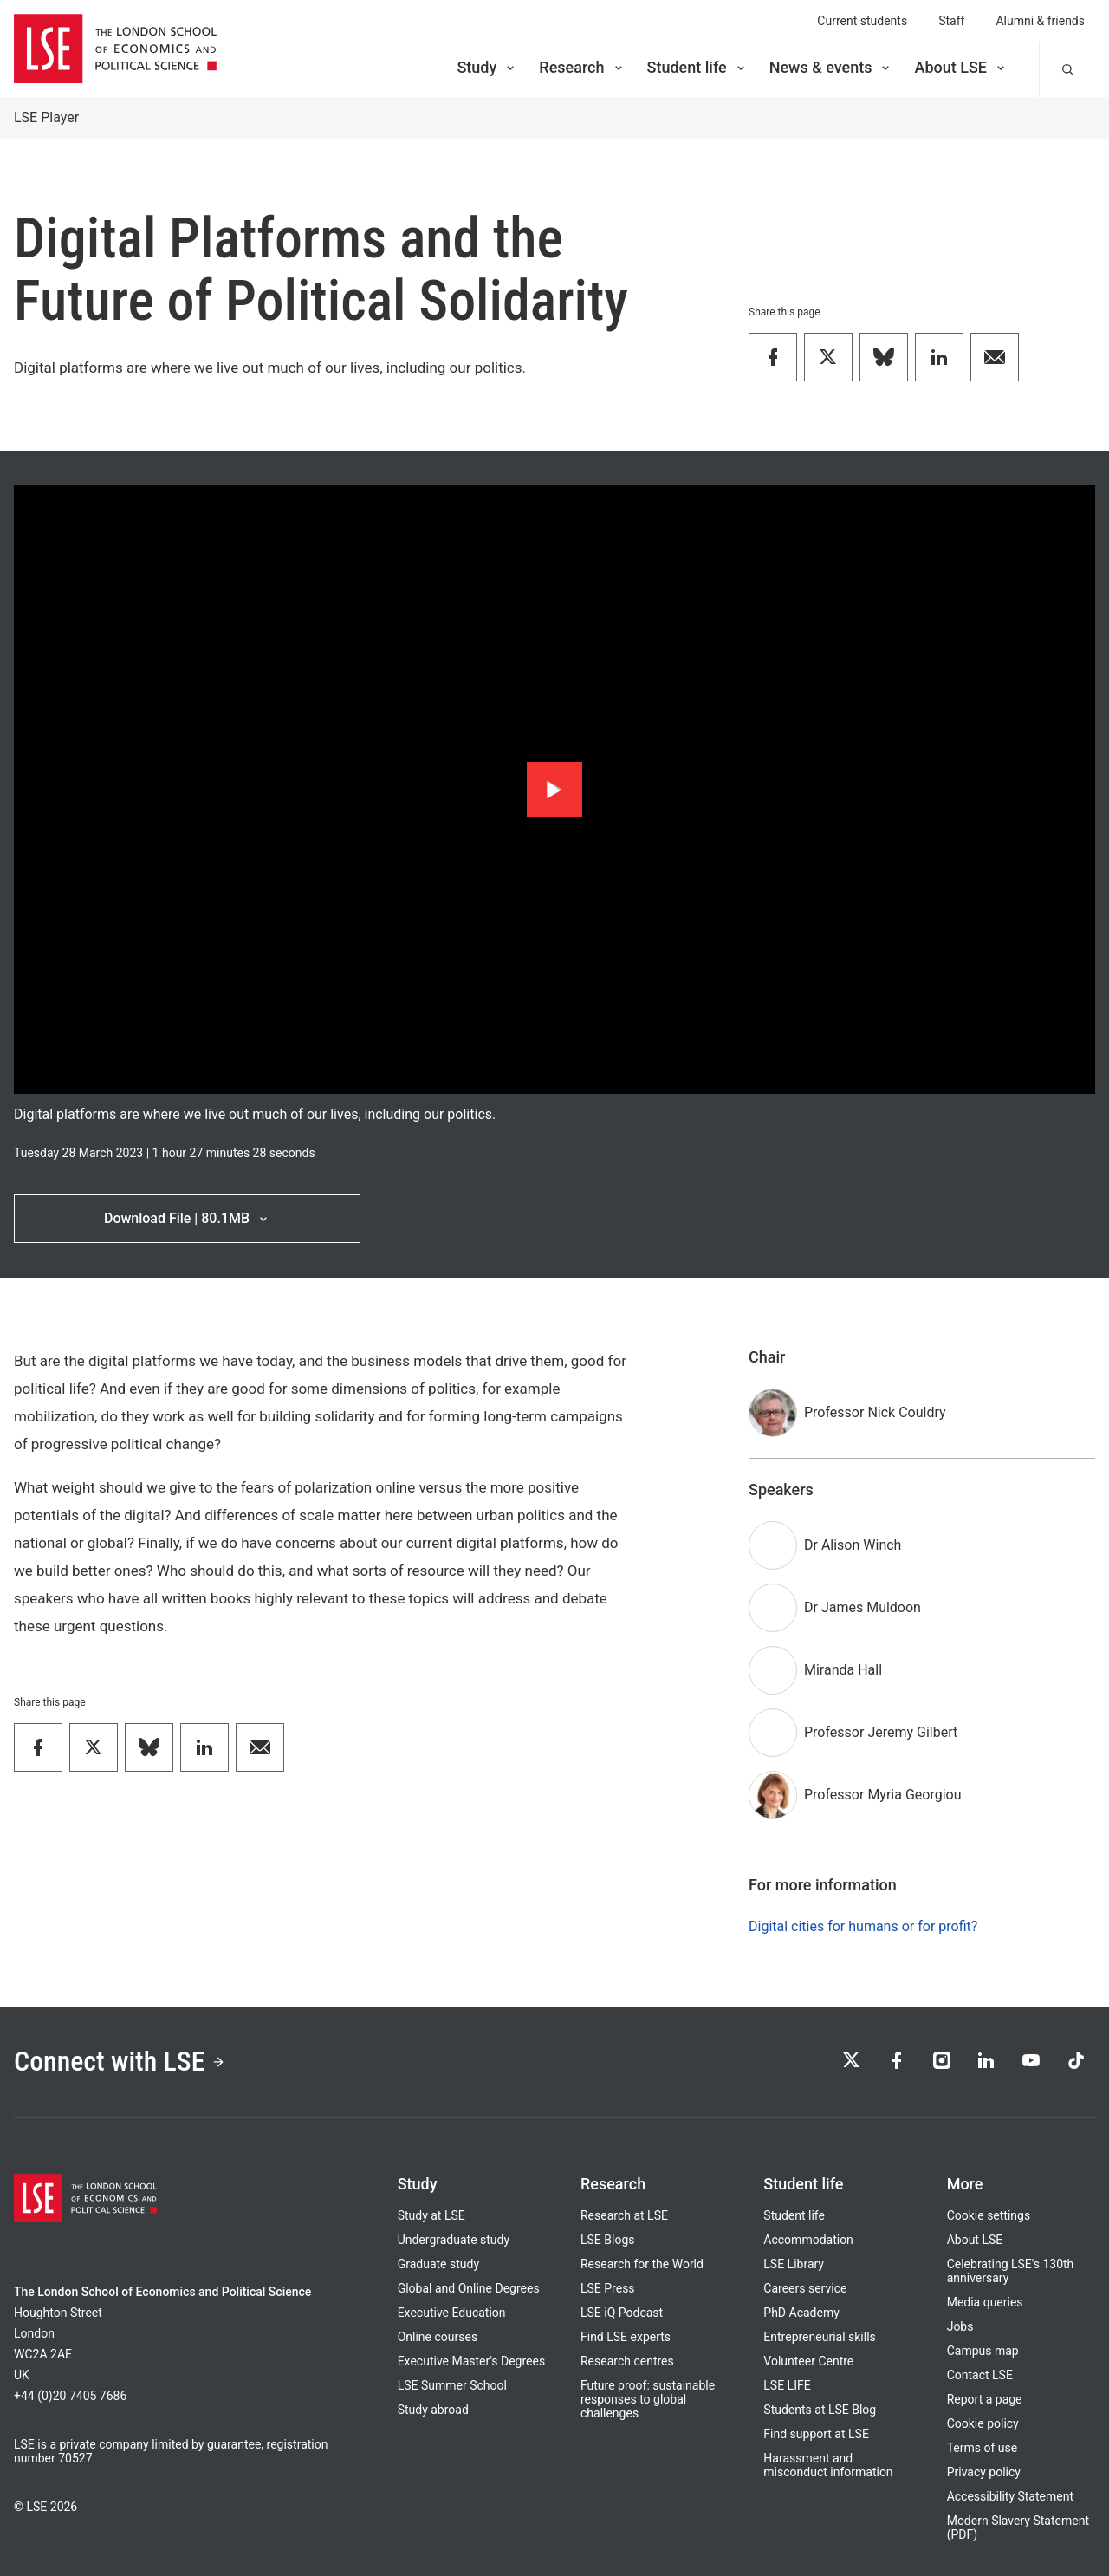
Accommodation (808, 2240)
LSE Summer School (452, 2385)
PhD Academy (801, 2312)
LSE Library (793, 2264)
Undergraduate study (453, 2240)
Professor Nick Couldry (875, 1412)
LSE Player (46, 117)
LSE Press (607, 2288)
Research (582, 67)
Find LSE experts (625, 2337)
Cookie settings (989, 2215)
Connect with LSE (120, 2062)
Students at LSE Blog (819, 2410)
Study (487, 67)
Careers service (804, 2288)
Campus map (983, 2351)
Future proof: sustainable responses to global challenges (647, 2399)
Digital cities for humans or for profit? (863, 1926)
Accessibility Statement (1010, 2496)
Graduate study (438, 2264)
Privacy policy (984, 2472)
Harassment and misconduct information (827, 2465)
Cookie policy (983, 2423)
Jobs (960, 2326)
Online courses (437, 2337)
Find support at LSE (816, 2434)
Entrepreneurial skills (819, 2337)
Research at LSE (624, 2215)
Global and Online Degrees (469, 2288)
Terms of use (982, 2448)
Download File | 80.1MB (187, 1218)
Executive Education (452, 2312)
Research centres (627, 2361)
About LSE (961, 67)
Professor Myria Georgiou (883, 1794)
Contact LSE (980, 2375)
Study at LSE (431, 2215)
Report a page (984, 2399)
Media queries (985, 2302)
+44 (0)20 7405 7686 (70, 2396)
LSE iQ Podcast (621, 2312)
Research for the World (642, 2264)
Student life (697, 67)
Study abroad (433, 2410)
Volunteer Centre (808, 2361)
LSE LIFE (786, 2385)
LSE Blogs (607, 2240)
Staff (951, 21)
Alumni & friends (1040, 21)
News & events (831, 67)
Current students (862, 21)
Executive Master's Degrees (472, 2361)
